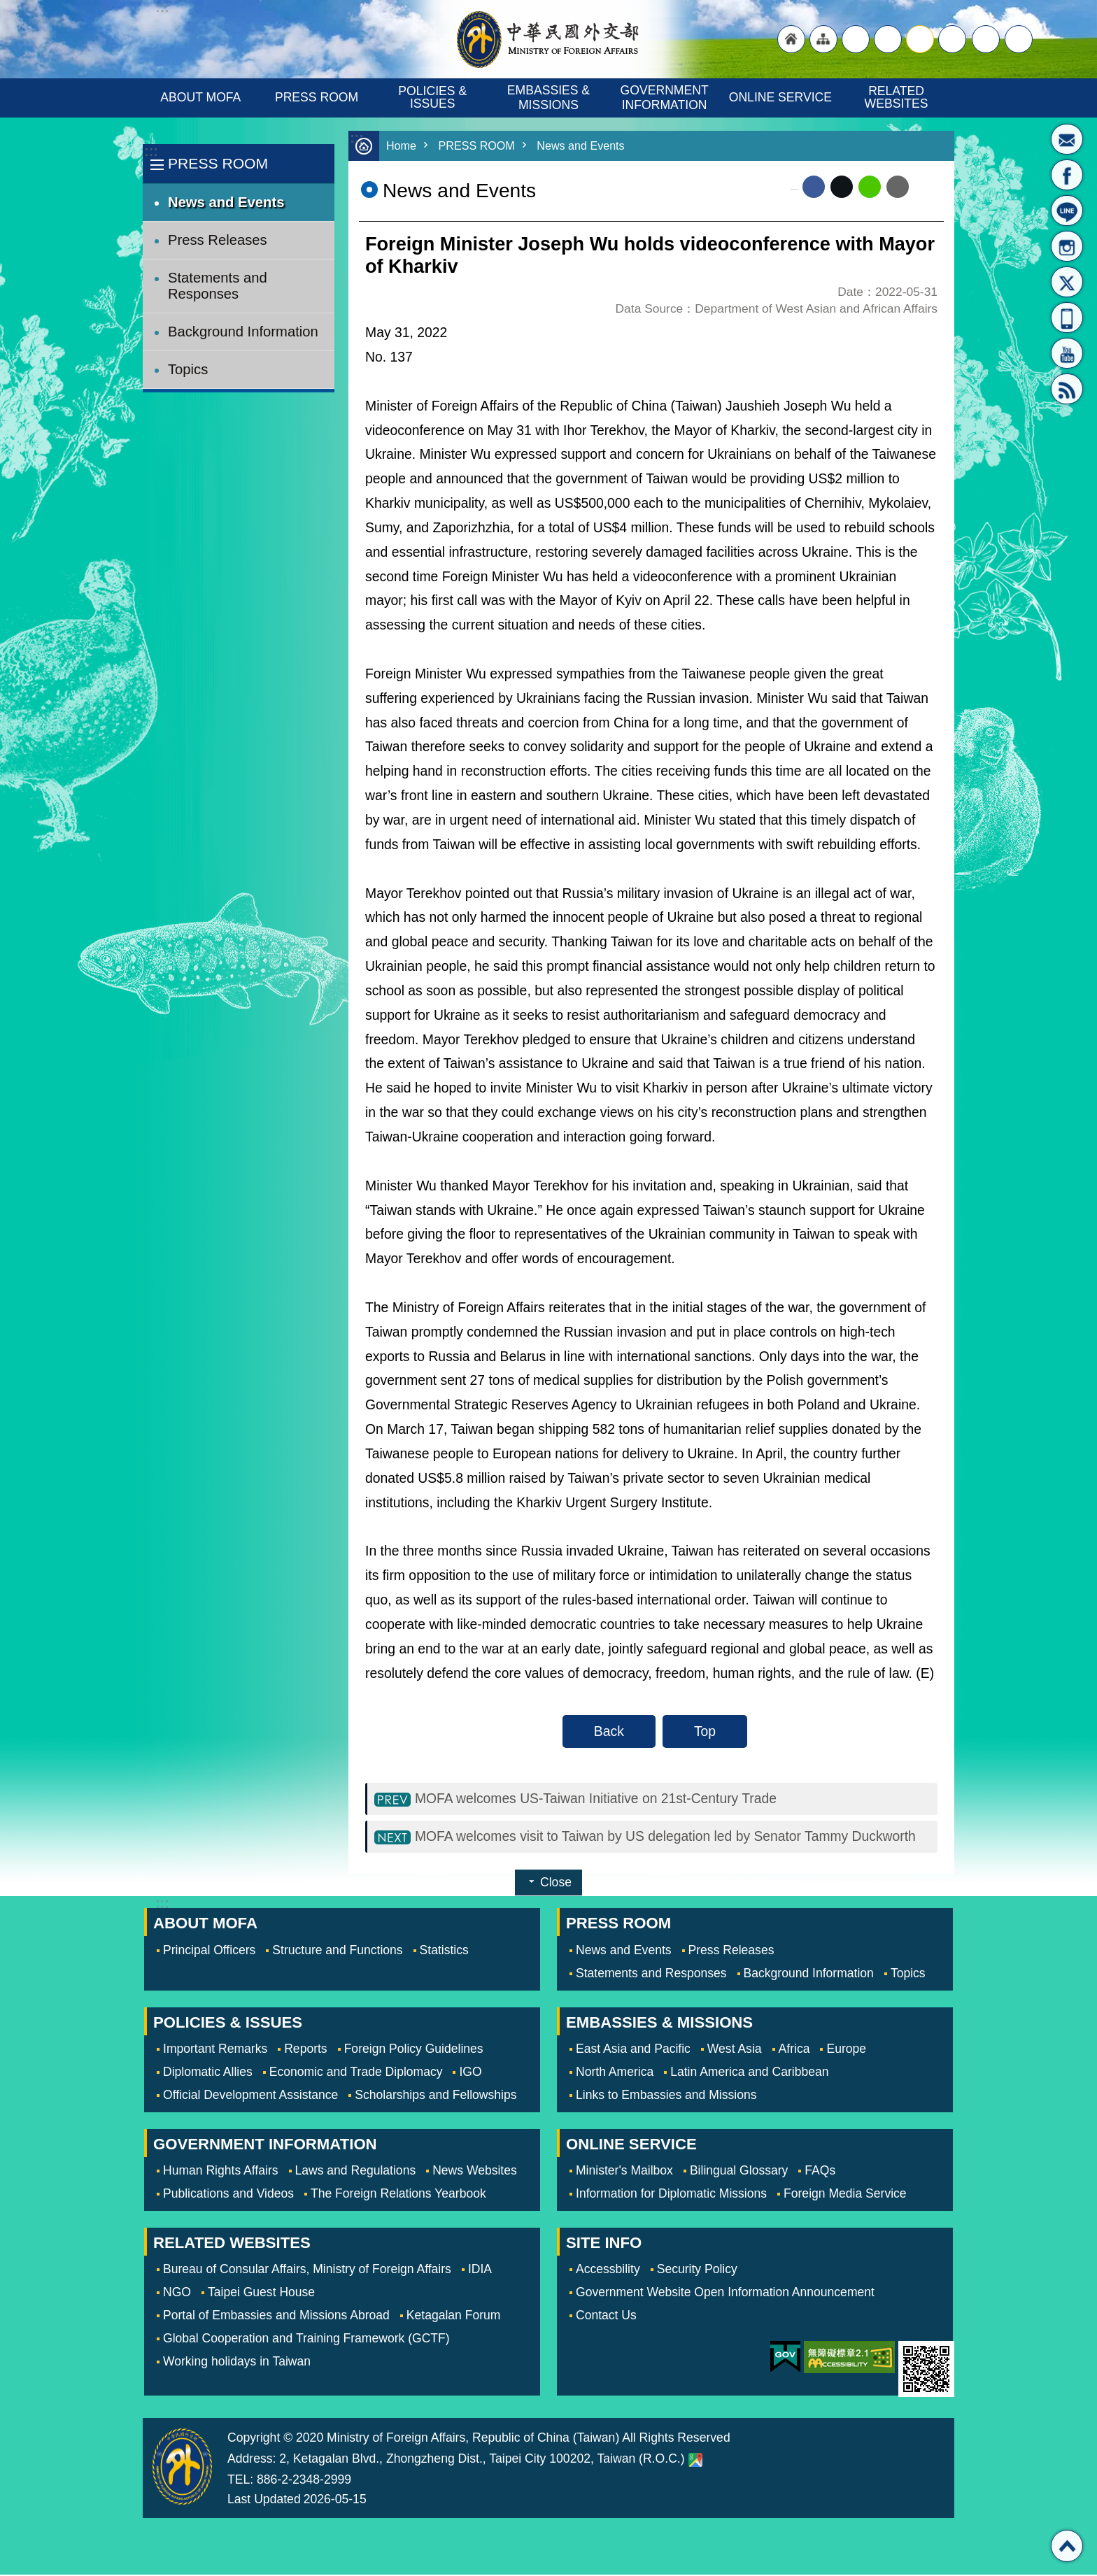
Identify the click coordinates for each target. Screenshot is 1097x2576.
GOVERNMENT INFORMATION (666, 97)
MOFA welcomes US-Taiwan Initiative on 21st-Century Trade (596, 1799)
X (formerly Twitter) (841, 187)
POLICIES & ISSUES (434, 97)
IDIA (480, 2270)
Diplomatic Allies (208, 2073)
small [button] (952, 39)
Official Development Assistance (250, 2096)
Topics (188, 369)
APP (1067, 317)
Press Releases (217, 240)
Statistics (444, 1951)
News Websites (474, 2172)
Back (609, 1731)
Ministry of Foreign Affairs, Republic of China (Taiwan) (548, 39)
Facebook (813, 187)
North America (614, 2073)
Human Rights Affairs (220, 2172)
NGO (177, 2293)
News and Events (226, 202)
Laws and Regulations (355, 2172)
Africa (794, 2050)
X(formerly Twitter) (1067, 281)
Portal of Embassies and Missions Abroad (276, 2317)
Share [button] (986, 39)
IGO (470, 2073)
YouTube (1067, 353)
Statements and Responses (217, 285)
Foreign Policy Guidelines (413, 2050)
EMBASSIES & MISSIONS (550, 97)
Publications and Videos (228, 2195)
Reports (305, 2050)
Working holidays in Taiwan (237, 2363)
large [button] (888, 39)
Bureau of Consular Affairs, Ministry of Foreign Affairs (307, 2270)
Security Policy (697, 2270)
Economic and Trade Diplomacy (356, 2073)
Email (897, 187)
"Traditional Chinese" (856, 39)
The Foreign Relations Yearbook (398, 2195)
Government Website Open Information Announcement (725, 2293)
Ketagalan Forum (453, 2317)
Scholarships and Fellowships (435, 2096)
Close (556, 1884)
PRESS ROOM (316, 97)
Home (402, 145)
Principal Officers (209, 1951)
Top (705, 1731)
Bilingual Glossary (739, 2172)
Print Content (926, 187)
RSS (1067, 388)
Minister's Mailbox (1067, 139)
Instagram (1067, 246)
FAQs (820, 2172)
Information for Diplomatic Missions (671, 2195)
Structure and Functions (337, 1951)
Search (1019, 39)
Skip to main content (7, 7)
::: (150, 151)
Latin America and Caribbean (749, 2073)
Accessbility (608, 2270)
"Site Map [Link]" (823, 39)
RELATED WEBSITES (896, 97)
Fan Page (1067, 174)
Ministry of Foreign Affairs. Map (695, 2461)
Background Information (243, 331)
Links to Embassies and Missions (666, 2096)
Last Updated (264, 2500)
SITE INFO (604, 2244)
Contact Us (606, 2317)
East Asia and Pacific (633, 2050)
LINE (1067, 210)
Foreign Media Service (845, 2195)
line (869, 187)
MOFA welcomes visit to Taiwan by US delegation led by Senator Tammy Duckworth (666, 1837)
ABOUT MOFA (200, 97)
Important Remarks (215, 2050)
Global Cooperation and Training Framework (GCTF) (306, 2340)
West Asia (734, 2050)
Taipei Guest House (261, 2293)
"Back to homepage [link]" (791, 39)
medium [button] (920, 39)
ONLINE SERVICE (780, 97)
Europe (846, 2050)
